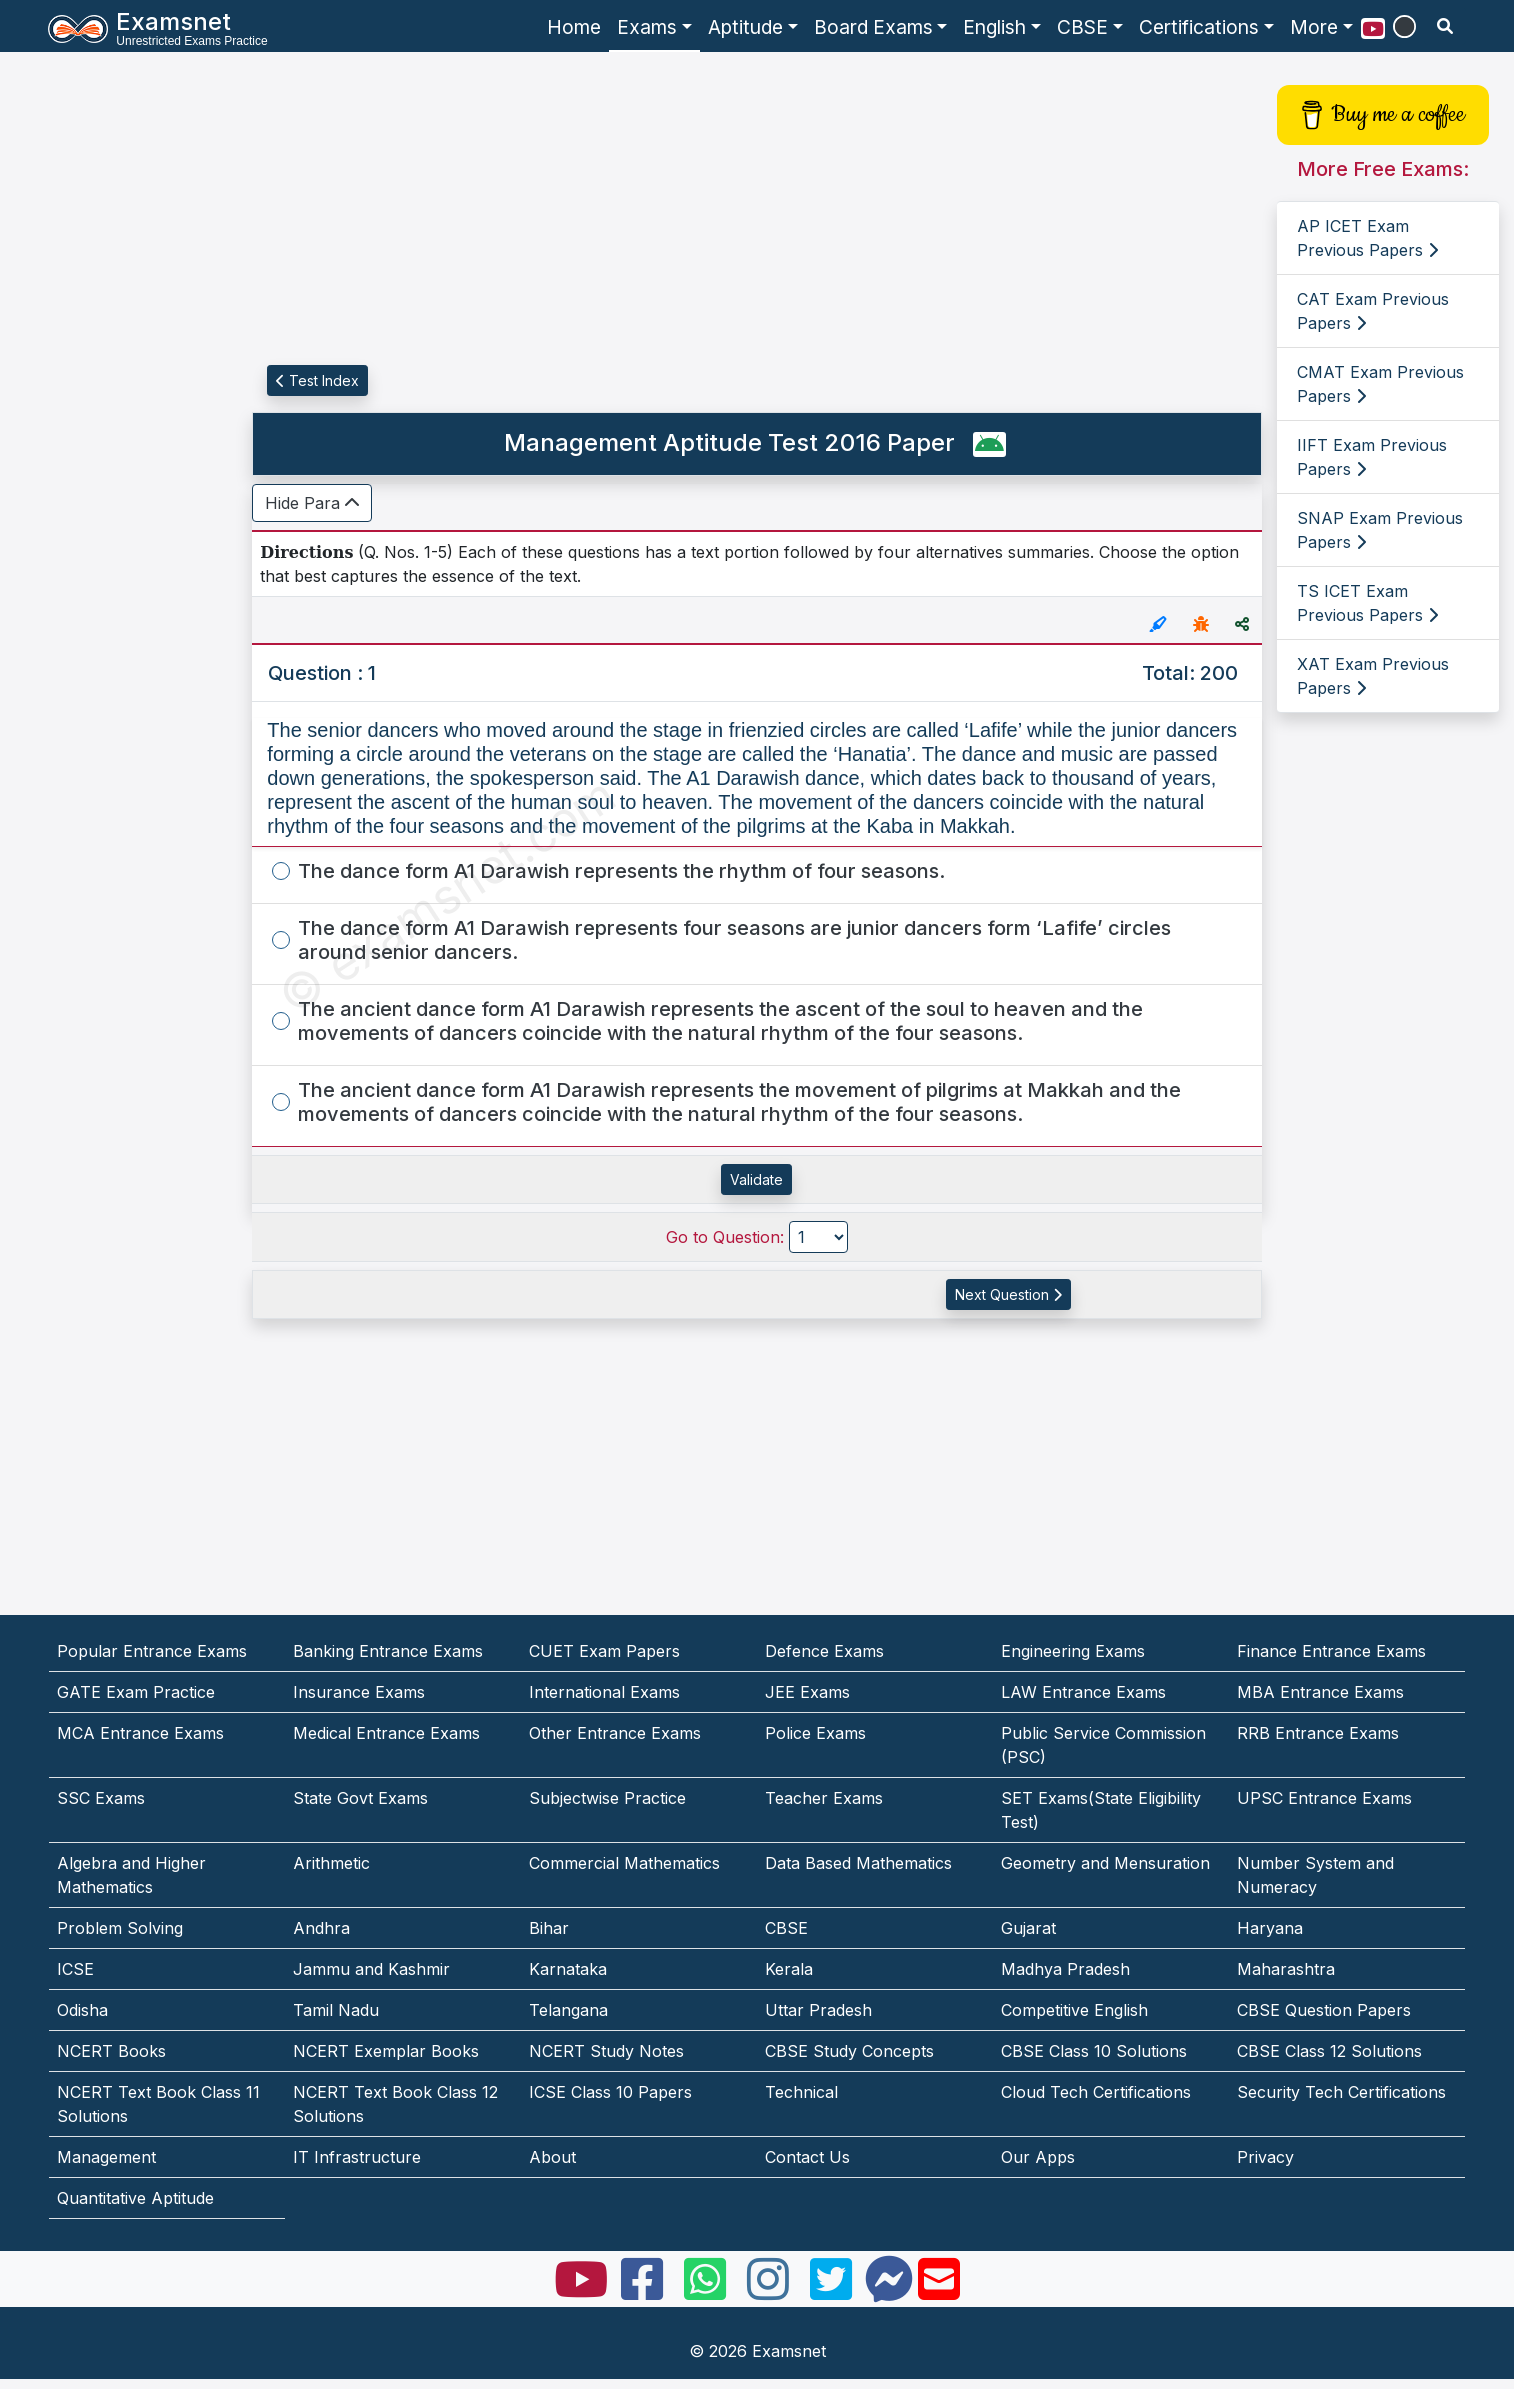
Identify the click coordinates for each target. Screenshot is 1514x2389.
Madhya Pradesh (1065, 1969)
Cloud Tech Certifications (1096, 2092)
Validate (756, 1179)
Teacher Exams (824, 1798)
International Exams (604, 1692)
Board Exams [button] (873, 27)
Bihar (549, 1928)
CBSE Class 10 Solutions (1094, 2051)
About (552, 2157)
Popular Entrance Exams (152, 1651)
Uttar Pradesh (818, 2010)
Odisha (82, 2010)
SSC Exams (101, 1798)
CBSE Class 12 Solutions (1329, 2051)
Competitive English (1074, 2010)
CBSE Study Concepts (849, 2051)
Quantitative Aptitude (135, 2198)
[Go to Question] (818, 1237)
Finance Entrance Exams (1331, 1651)
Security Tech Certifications (1341, 2092)
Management (106, 2157)
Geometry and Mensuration (1105, 1863)
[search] (1445, 26)
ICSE (75, 1969)
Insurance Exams (359, 1692)
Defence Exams (824, 1651)
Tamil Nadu (336, 2010)
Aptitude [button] (745, 27)
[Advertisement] (111, 367)
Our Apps (1038, 2157)
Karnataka (568, 1969)
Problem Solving (120, 1928)
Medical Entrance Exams (386, 1733)
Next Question (1008, 1294)
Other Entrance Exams (615, 1733)
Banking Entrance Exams (388, 1651)
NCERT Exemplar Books (386, 2051)
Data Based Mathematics (858, 1863)
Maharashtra (1286, 1969)
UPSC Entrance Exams (1324, 1798)
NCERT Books (111, 2051)
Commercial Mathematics (624, 1863)
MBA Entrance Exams (1320, 1692)
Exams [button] (647, 27)
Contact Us (807, 2157)
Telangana (568, 2010)
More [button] (1314, 27)
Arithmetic (331, 1863)
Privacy (1265, 2157)
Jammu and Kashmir (371, 1969)
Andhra (321, 1928)
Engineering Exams (1073, 1651)
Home (574, 27)
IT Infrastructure (357, 2157)
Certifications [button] (1199, 27)
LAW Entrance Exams (1083, 1692)
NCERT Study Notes (606, 2051)
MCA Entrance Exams (140, 1733)
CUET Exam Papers (604, 1651)
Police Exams (815, 1733)
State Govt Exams (360, 1798)
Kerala (789, 1969)
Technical (801, 2092)
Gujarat (1028, 1928)
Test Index (317, 380)
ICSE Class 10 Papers (610, 2092)
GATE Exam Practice (136, 1692)
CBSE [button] (1082, 27)
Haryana (1270, 1928)
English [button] (994, 27)
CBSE (786, 1928)
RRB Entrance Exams (1318, 1733)
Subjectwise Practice (607, 1798)
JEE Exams (807, 1692)
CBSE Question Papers (1324, 2010)
